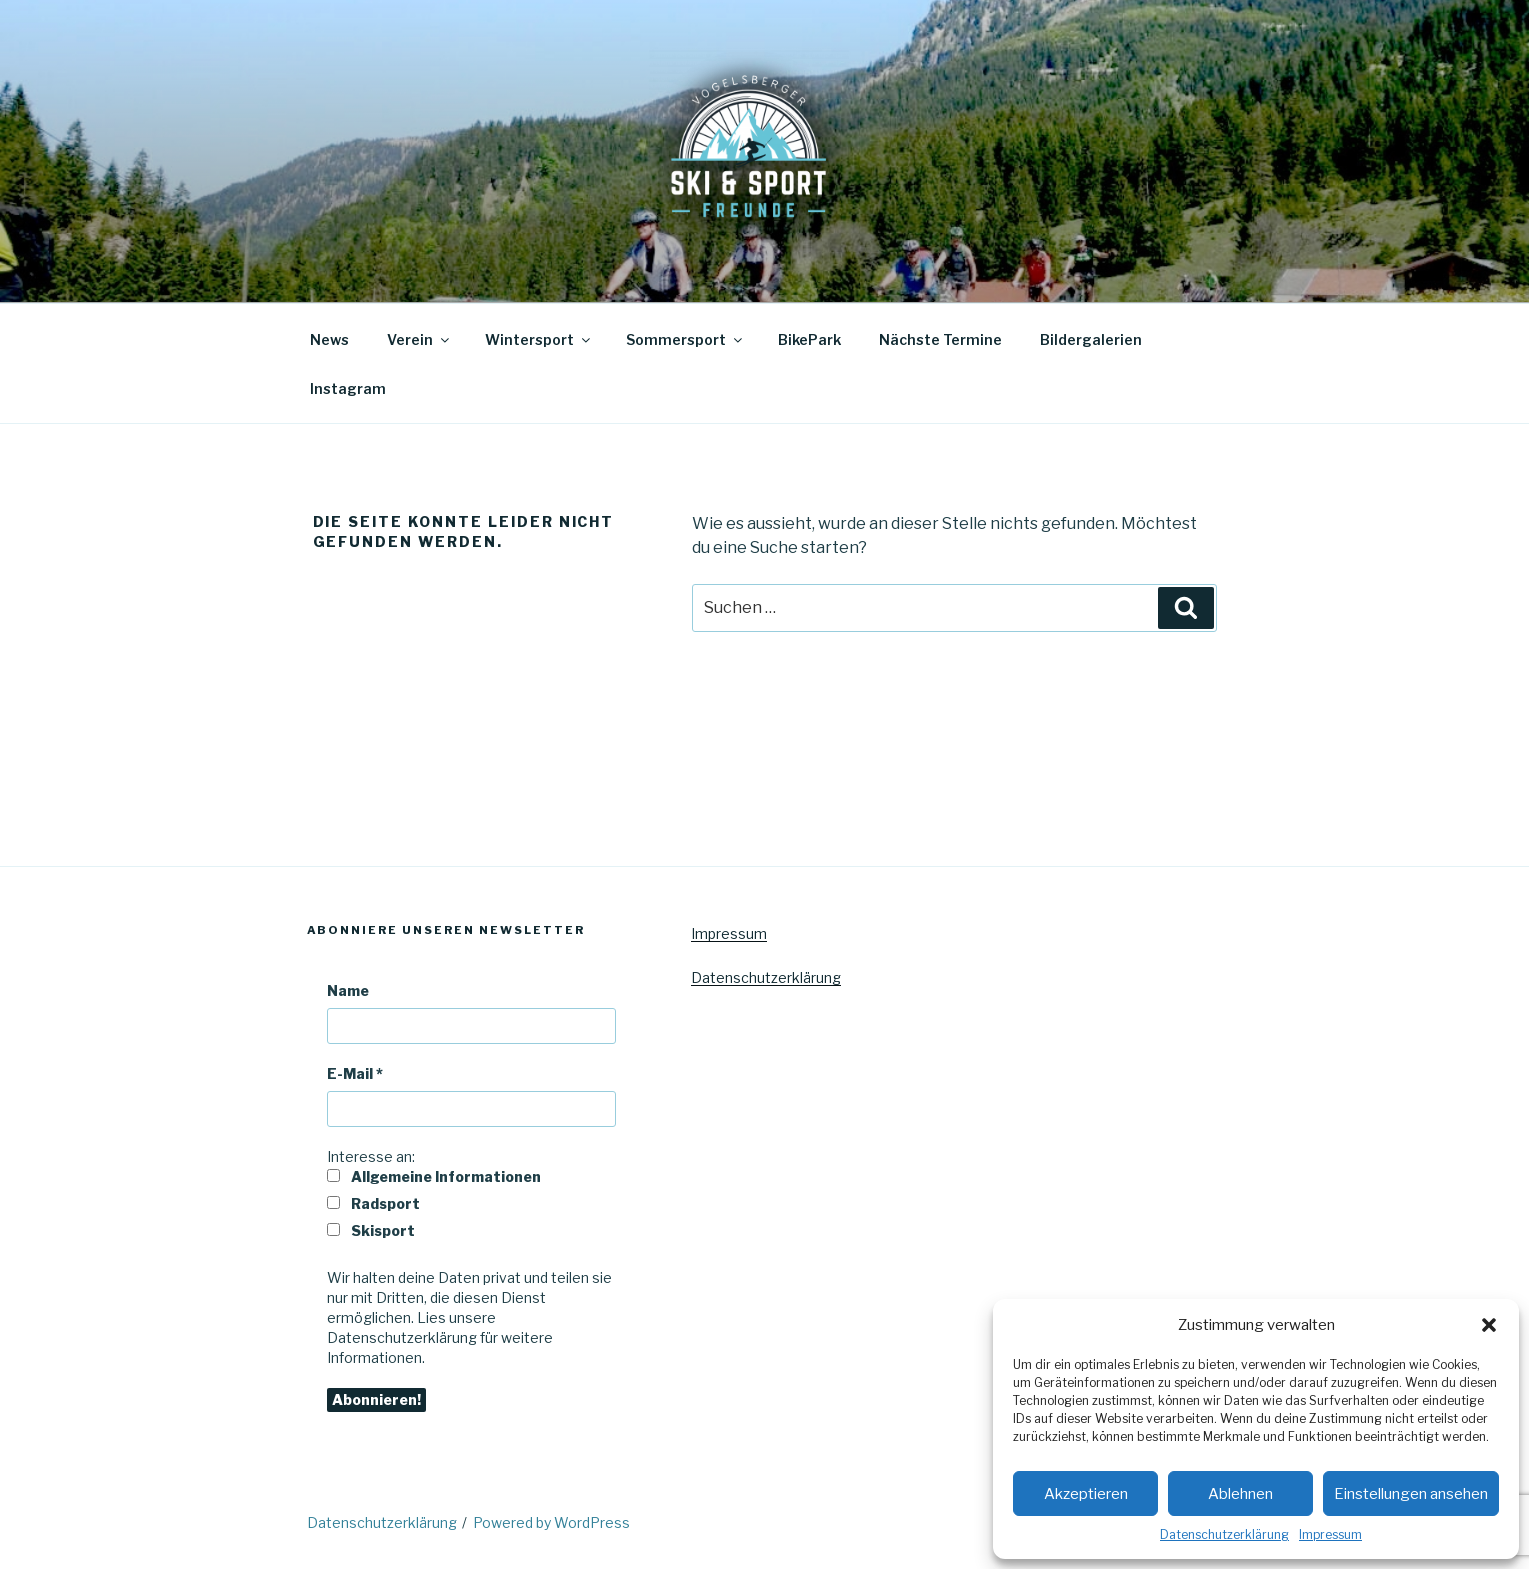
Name (348, 990)
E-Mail (355, 1073)
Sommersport (685, 339)
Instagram (348, 388)
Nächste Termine (940, 339)
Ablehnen (1240, 1494)
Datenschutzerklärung (1224, 1534)
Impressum (1330, 1534)
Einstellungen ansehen (1411, 1494)
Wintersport (539, 339)
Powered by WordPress (551, 1522)
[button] (1489, 1325)
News (329, 339)
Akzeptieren (1086, 1494)
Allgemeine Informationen (434, 1176)
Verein (419, 339)
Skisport (371, 1230)
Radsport (373, 1203)
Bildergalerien (1091, 339)
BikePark (809, 339)
